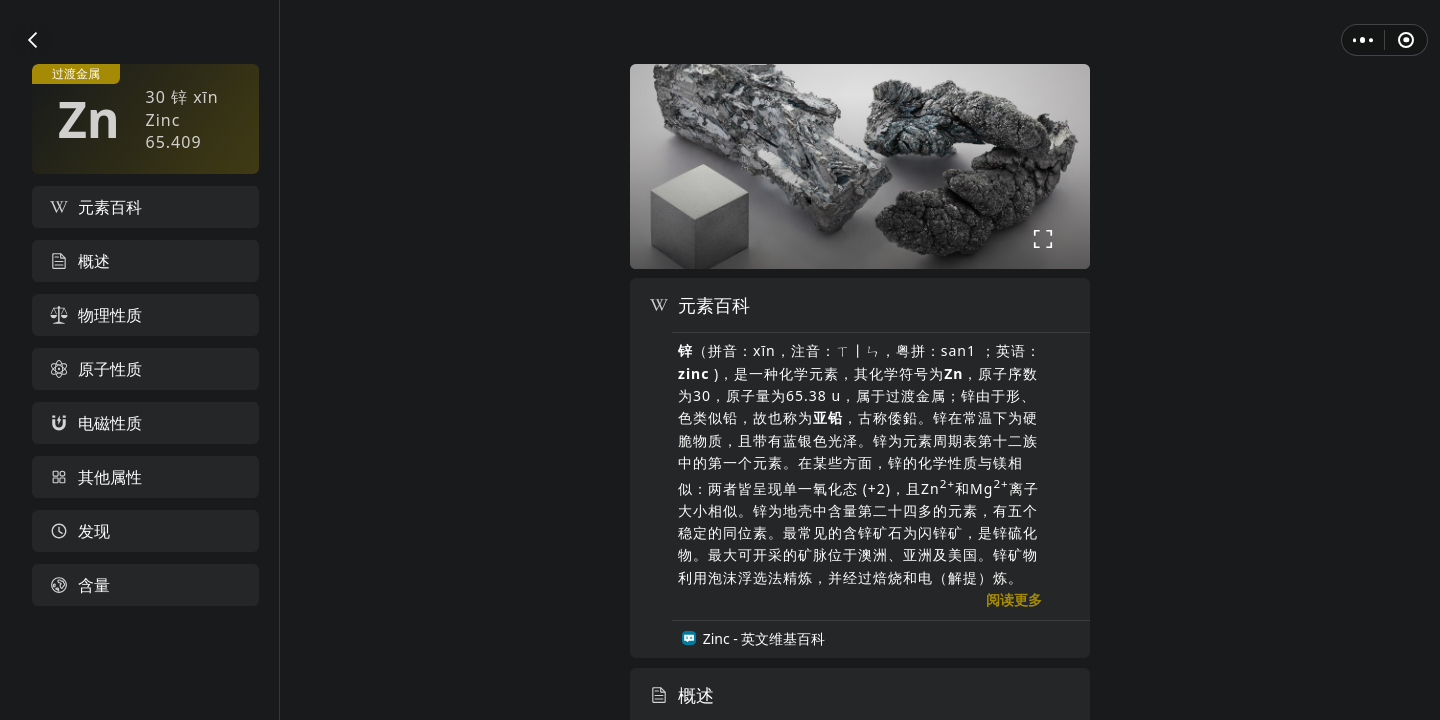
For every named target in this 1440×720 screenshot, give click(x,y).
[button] (32, 40)
